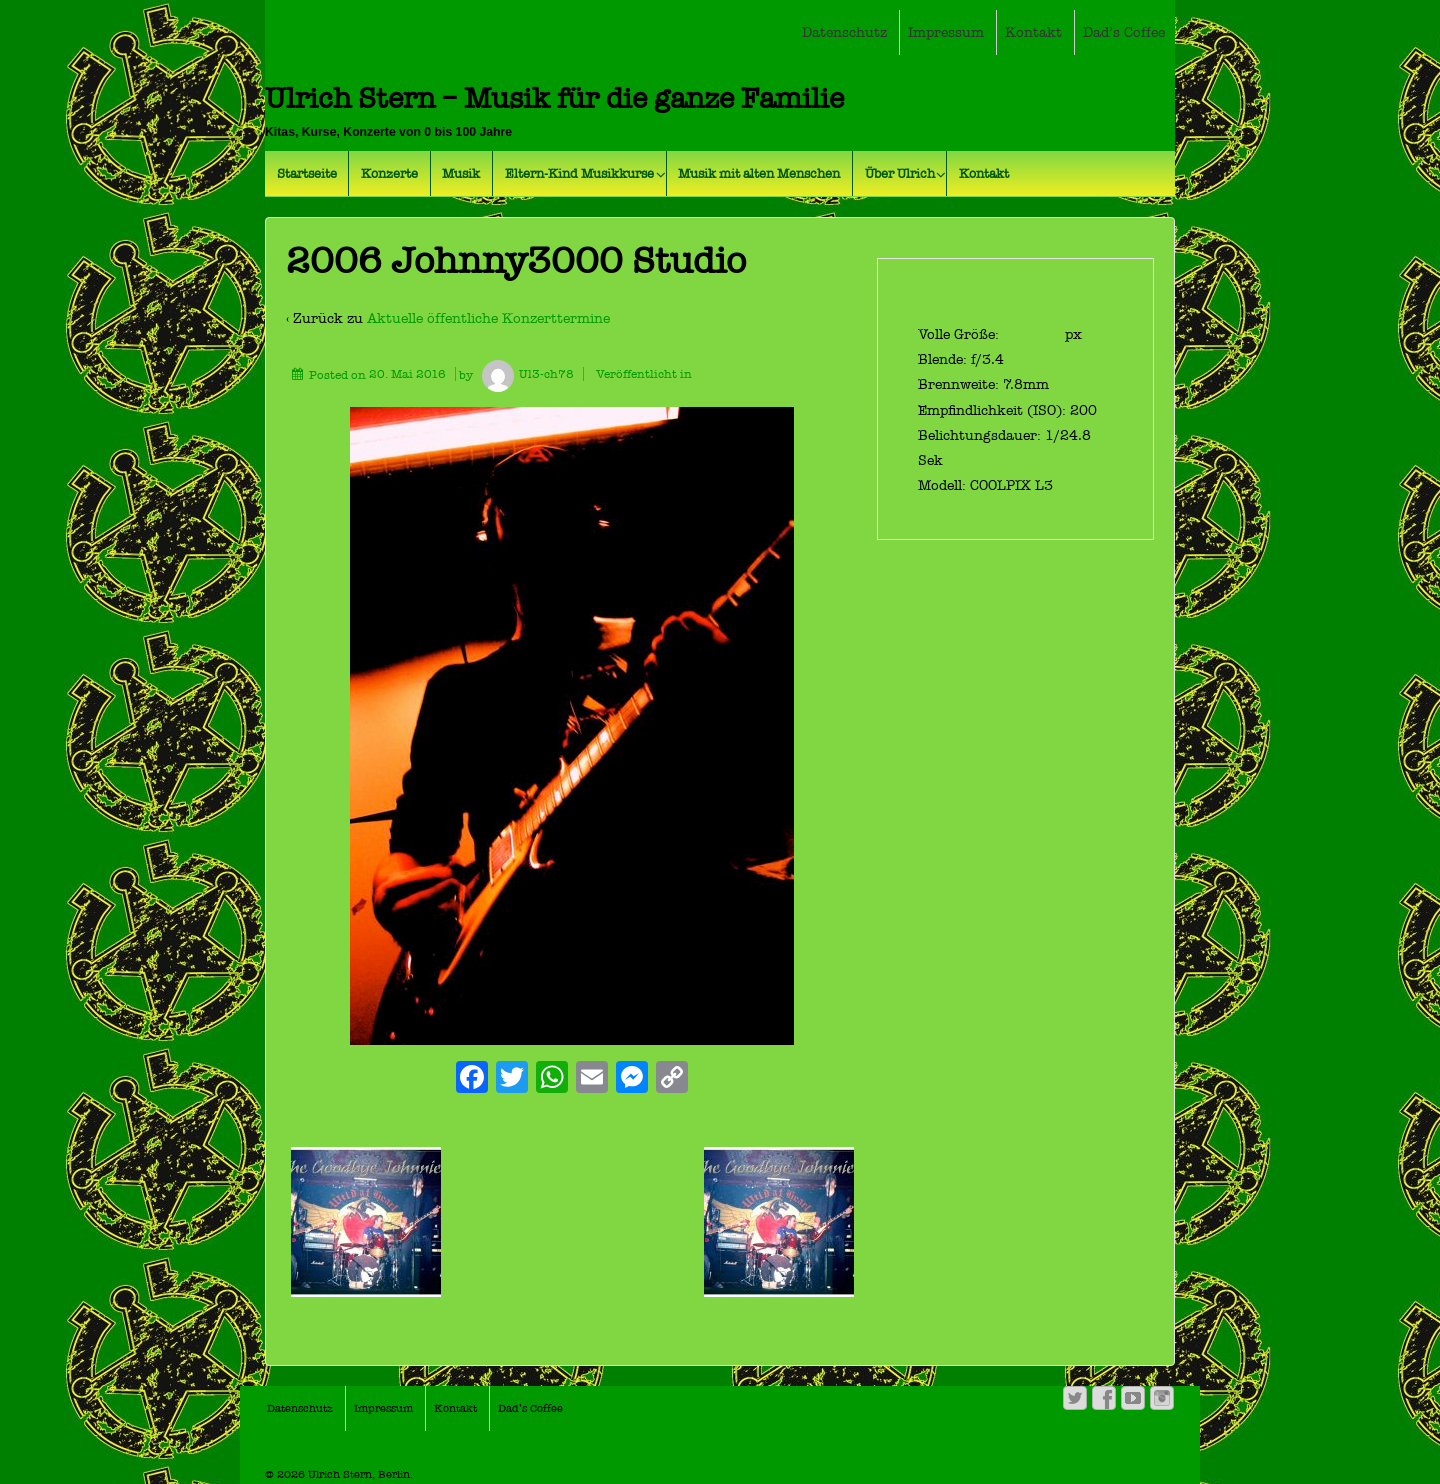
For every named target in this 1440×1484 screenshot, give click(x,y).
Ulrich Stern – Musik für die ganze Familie (554, 98)
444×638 (1034, 334)
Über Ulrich (900, 173)
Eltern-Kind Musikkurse (579, 173)
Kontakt (1033, 32)
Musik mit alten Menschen (759, 173)
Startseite (307, 173)
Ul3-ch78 (525, 374)
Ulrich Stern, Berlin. (359, 1474)
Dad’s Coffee (1124, 32)
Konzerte (389, 173)
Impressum (946, 32)
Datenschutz (844, 32)
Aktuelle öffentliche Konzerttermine (488, 318)
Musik (461, 173)
